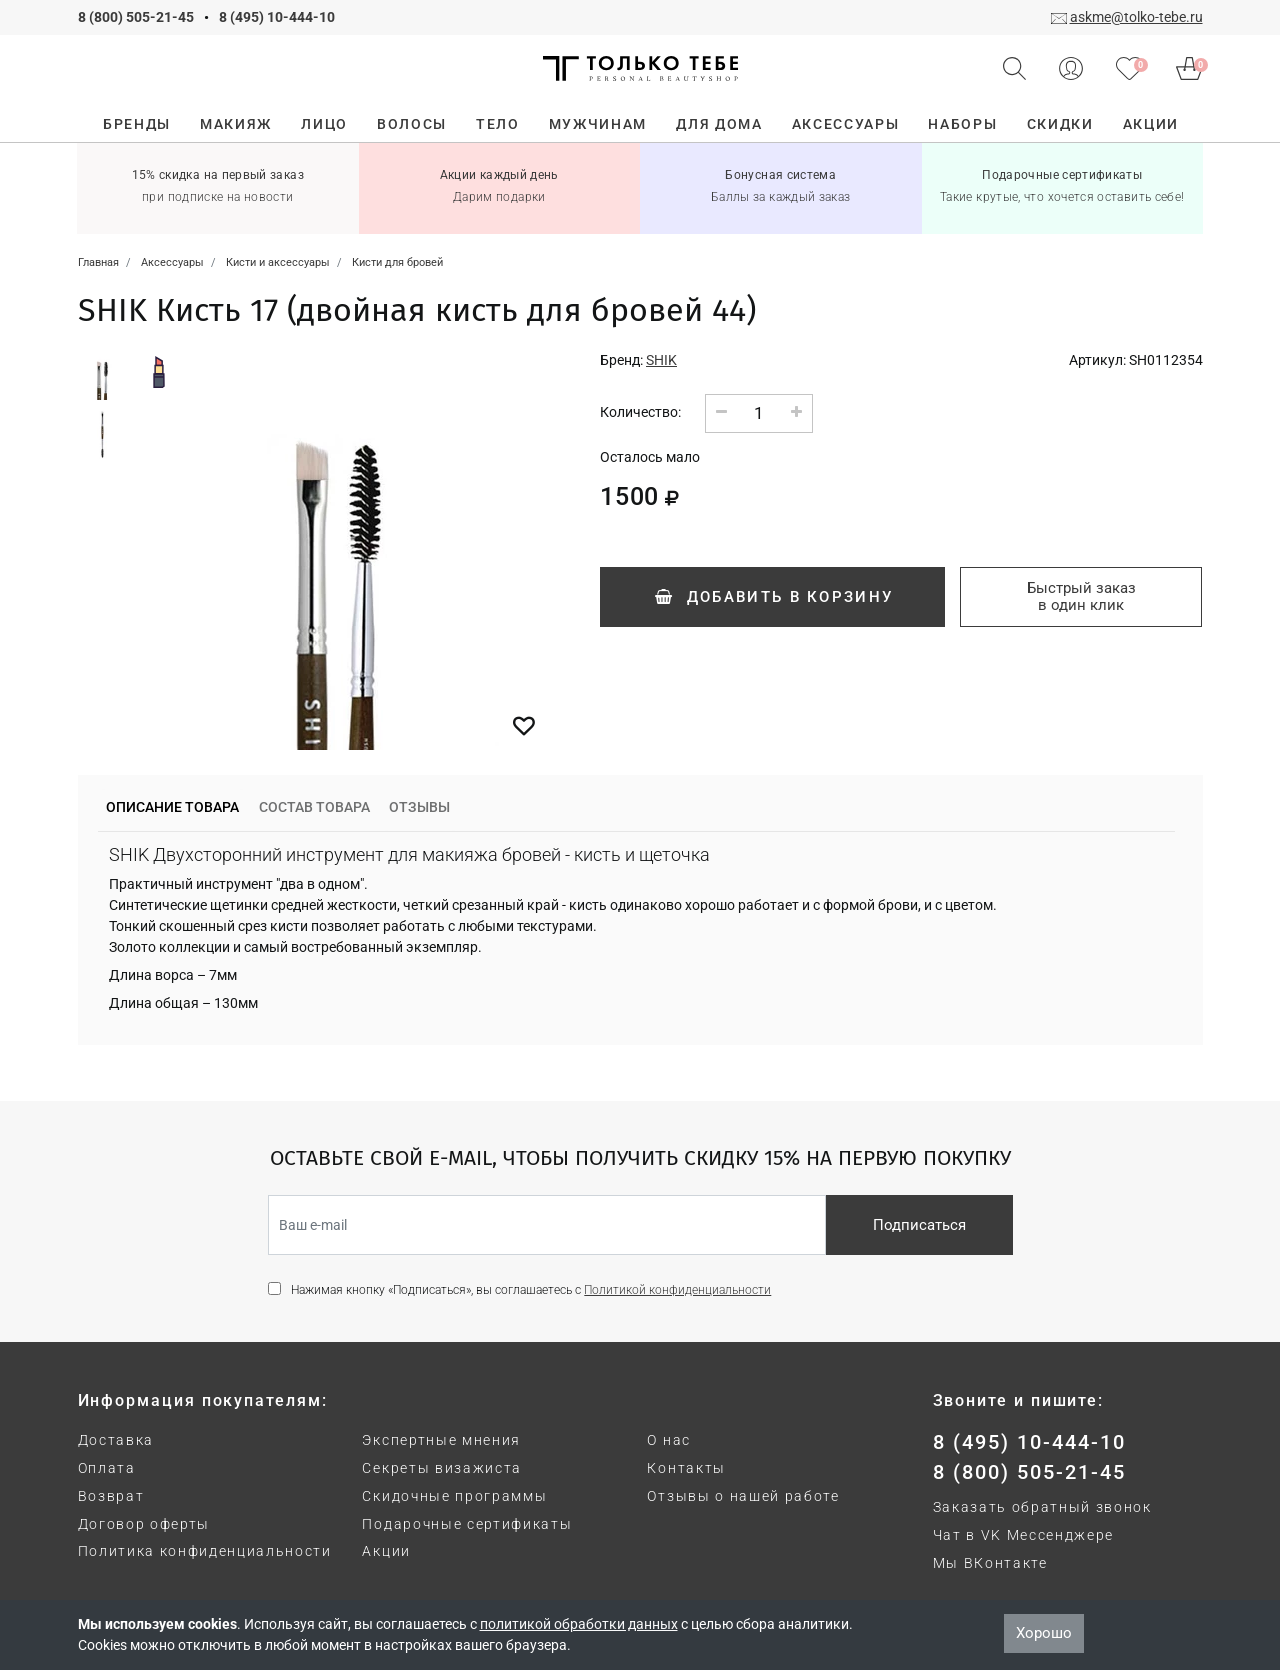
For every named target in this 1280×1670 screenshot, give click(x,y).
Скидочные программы (454, 1496)
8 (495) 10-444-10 (277, 17)
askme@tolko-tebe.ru (1136, 17)
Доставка (116, 1440)
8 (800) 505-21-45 (136, 17)
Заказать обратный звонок (1042, 1507)
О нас (668, 1440)
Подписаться (919, 1225)
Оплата (107, 1468)
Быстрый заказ (1081, 597)
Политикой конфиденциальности (677, 1290)
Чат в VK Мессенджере (1024, 1535)
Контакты (686, 1468)
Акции (386, 1551)
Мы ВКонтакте (990, 1563)
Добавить (772, 597)
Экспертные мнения (441, 1440)
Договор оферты (144, 1524)
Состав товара (314, 807)
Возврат (111, 1496)
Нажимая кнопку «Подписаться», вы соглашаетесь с (531, 1290)
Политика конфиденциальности (205, 1551)
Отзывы (419, 807)
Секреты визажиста (442, 1468)
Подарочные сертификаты (467, 1524)
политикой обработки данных (579, 1624)
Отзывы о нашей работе (743, 1496)
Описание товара (172, 807)
